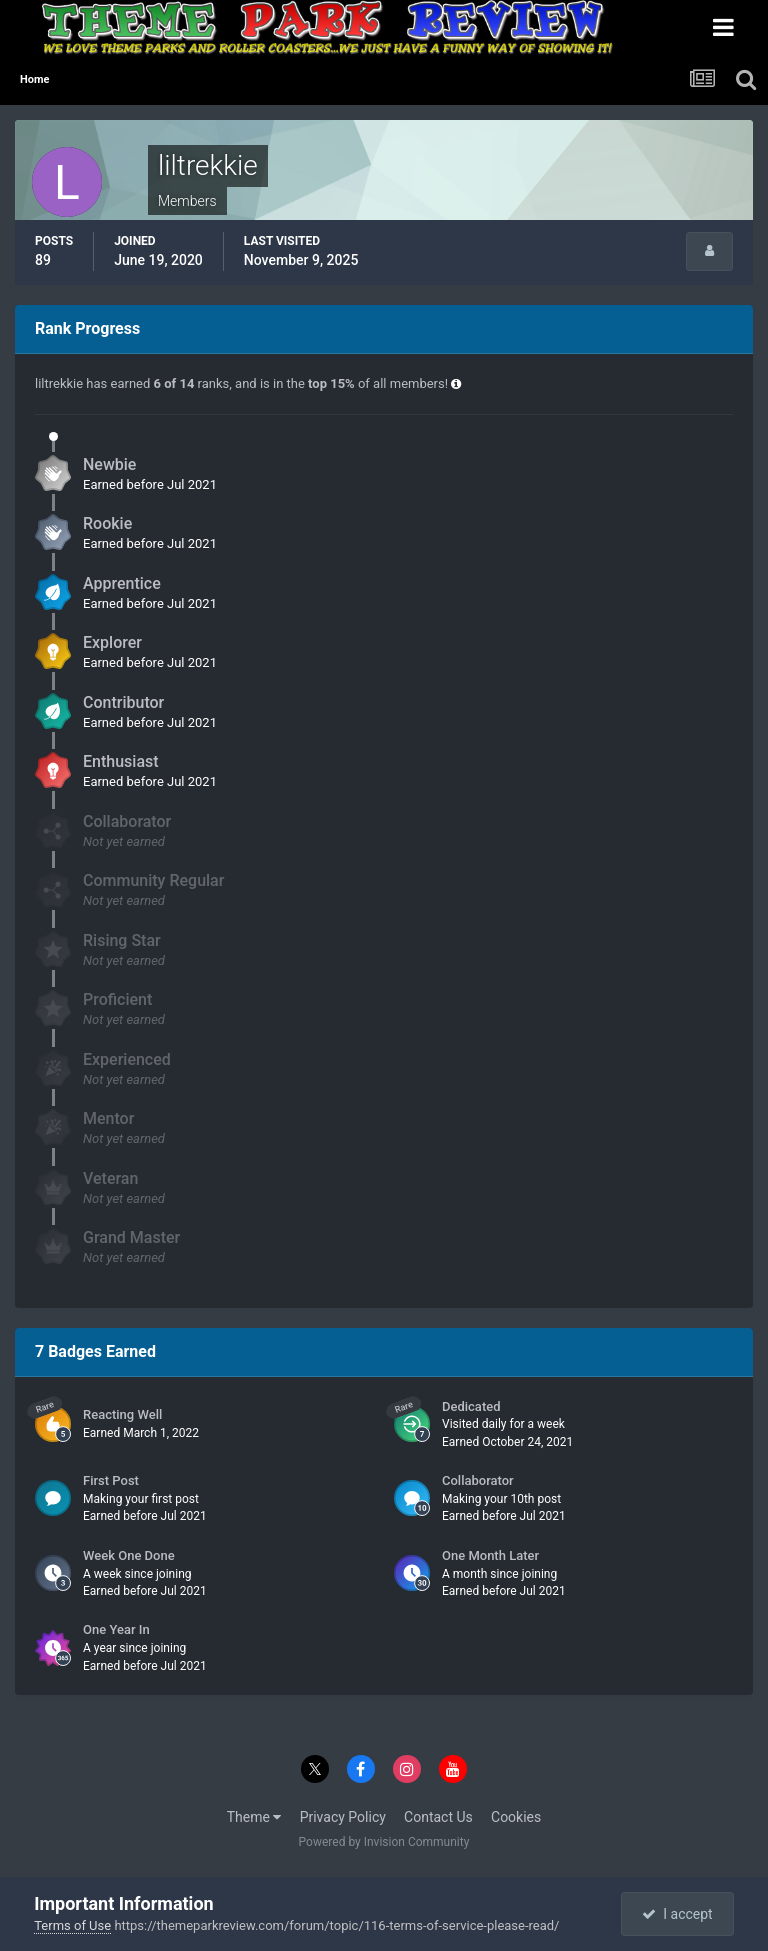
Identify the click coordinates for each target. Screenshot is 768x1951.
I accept (677, 1914)
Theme (254, 1817)
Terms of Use (72, 1925)
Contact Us (438, 1817)
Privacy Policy (343, 1817)
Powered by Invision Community (384, 1842)
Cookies (516, 1817)
